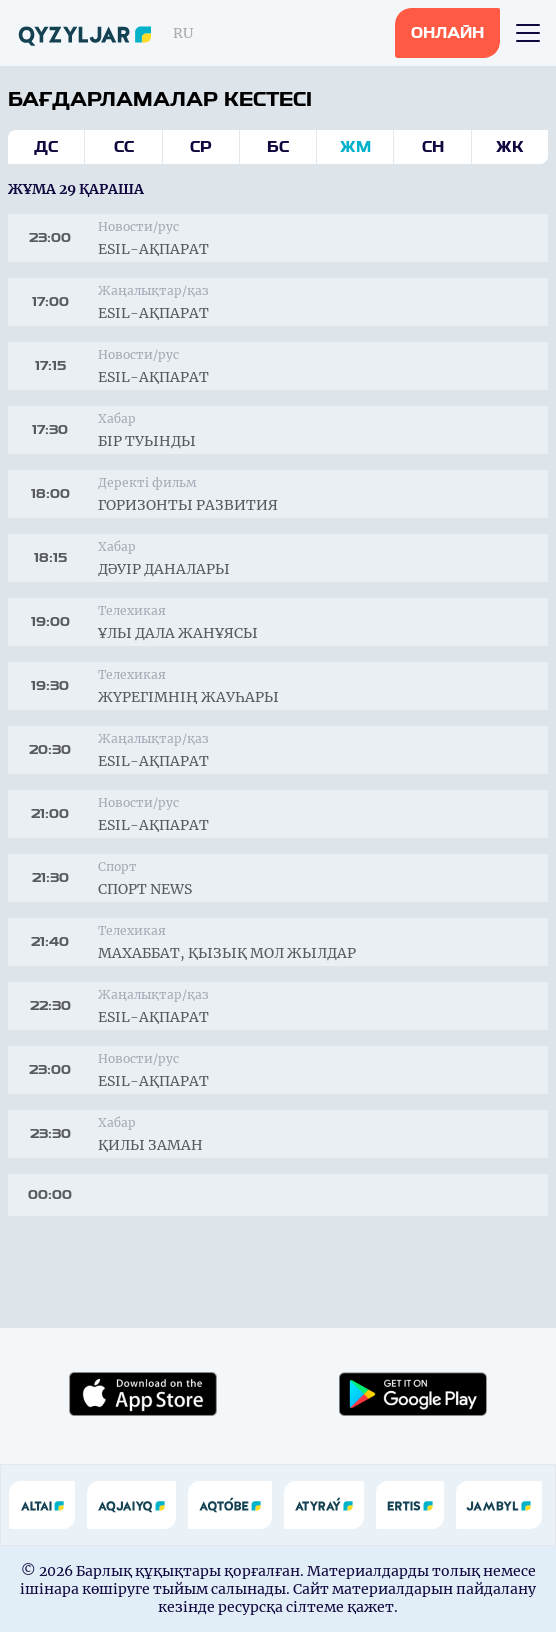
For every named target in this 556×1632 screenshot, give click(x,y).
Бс (278, 147)
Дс (46, 147)
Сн (433, 147)
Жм (355, 147)
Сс (124, 147)
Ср (201, 147)
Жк (510, 147)
